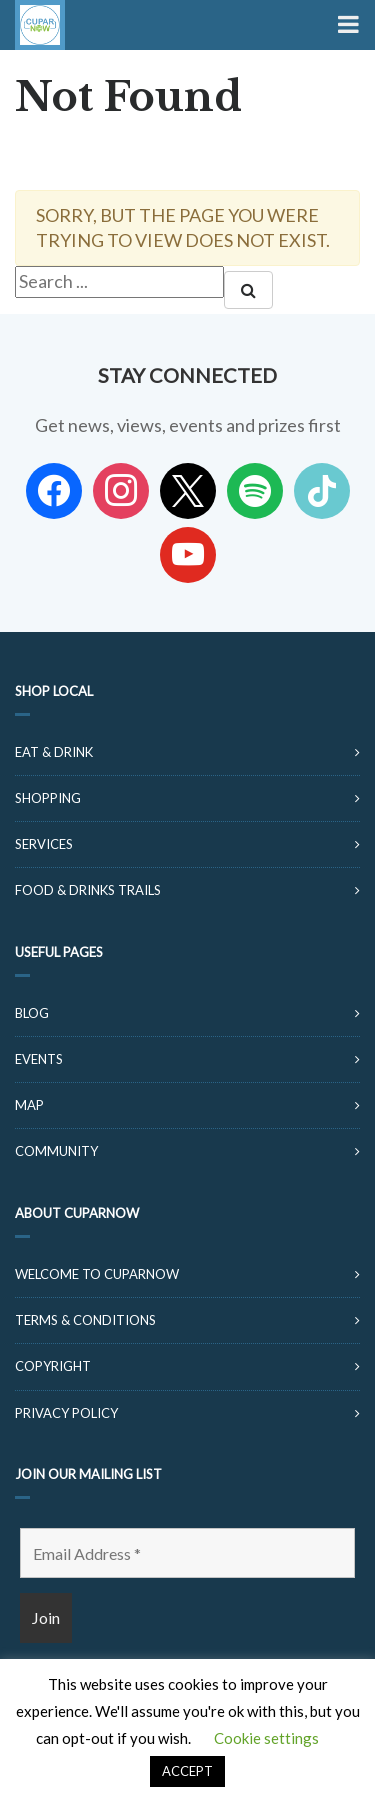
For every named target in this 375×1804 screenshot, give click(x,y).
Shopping (48, 798)
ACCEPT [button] (187, 1771)
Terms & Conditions (85, 1320)
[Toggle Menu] (346, 25)
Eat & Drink (54, 752)
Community (56, 1151)
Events (39, 1059)
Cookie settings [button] (266, 1738)
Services (44, 844)
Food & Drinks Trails (88, 890)
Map (29, 1105)
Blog (32, 1013)
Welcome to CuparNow (97, 1274)
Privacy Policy (66, 1413)
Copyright (53, 1366)
